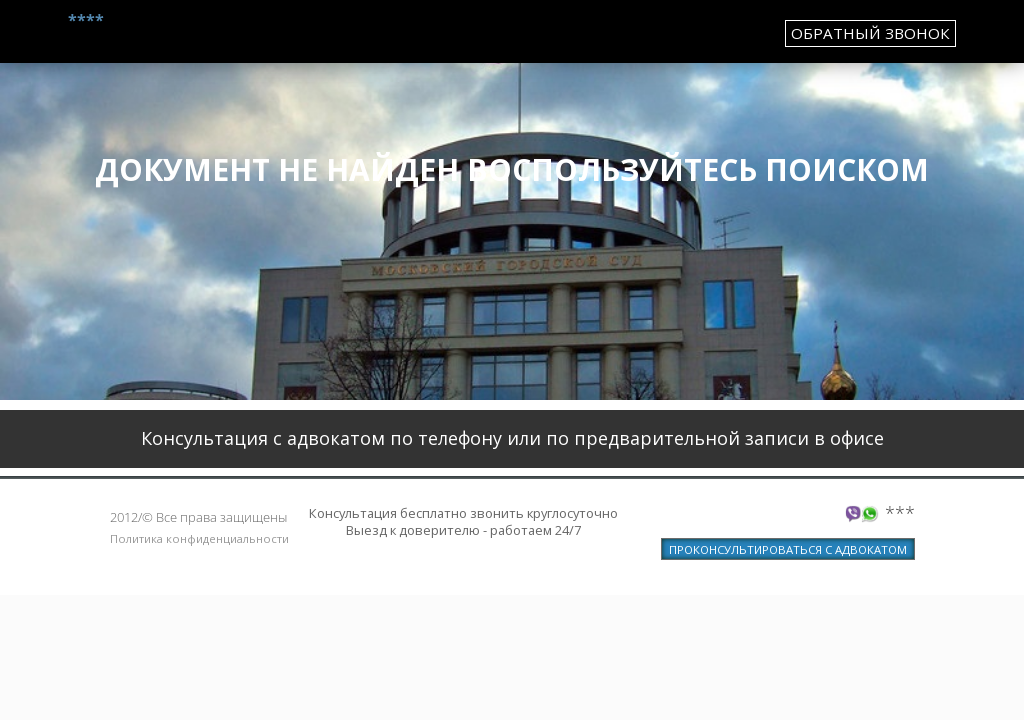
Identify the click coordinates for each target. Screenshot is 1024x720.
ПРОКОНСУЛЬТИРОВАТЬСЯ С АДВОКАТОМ (788, 549)
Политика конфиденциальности (199, 538)
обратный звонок (870, 33)
